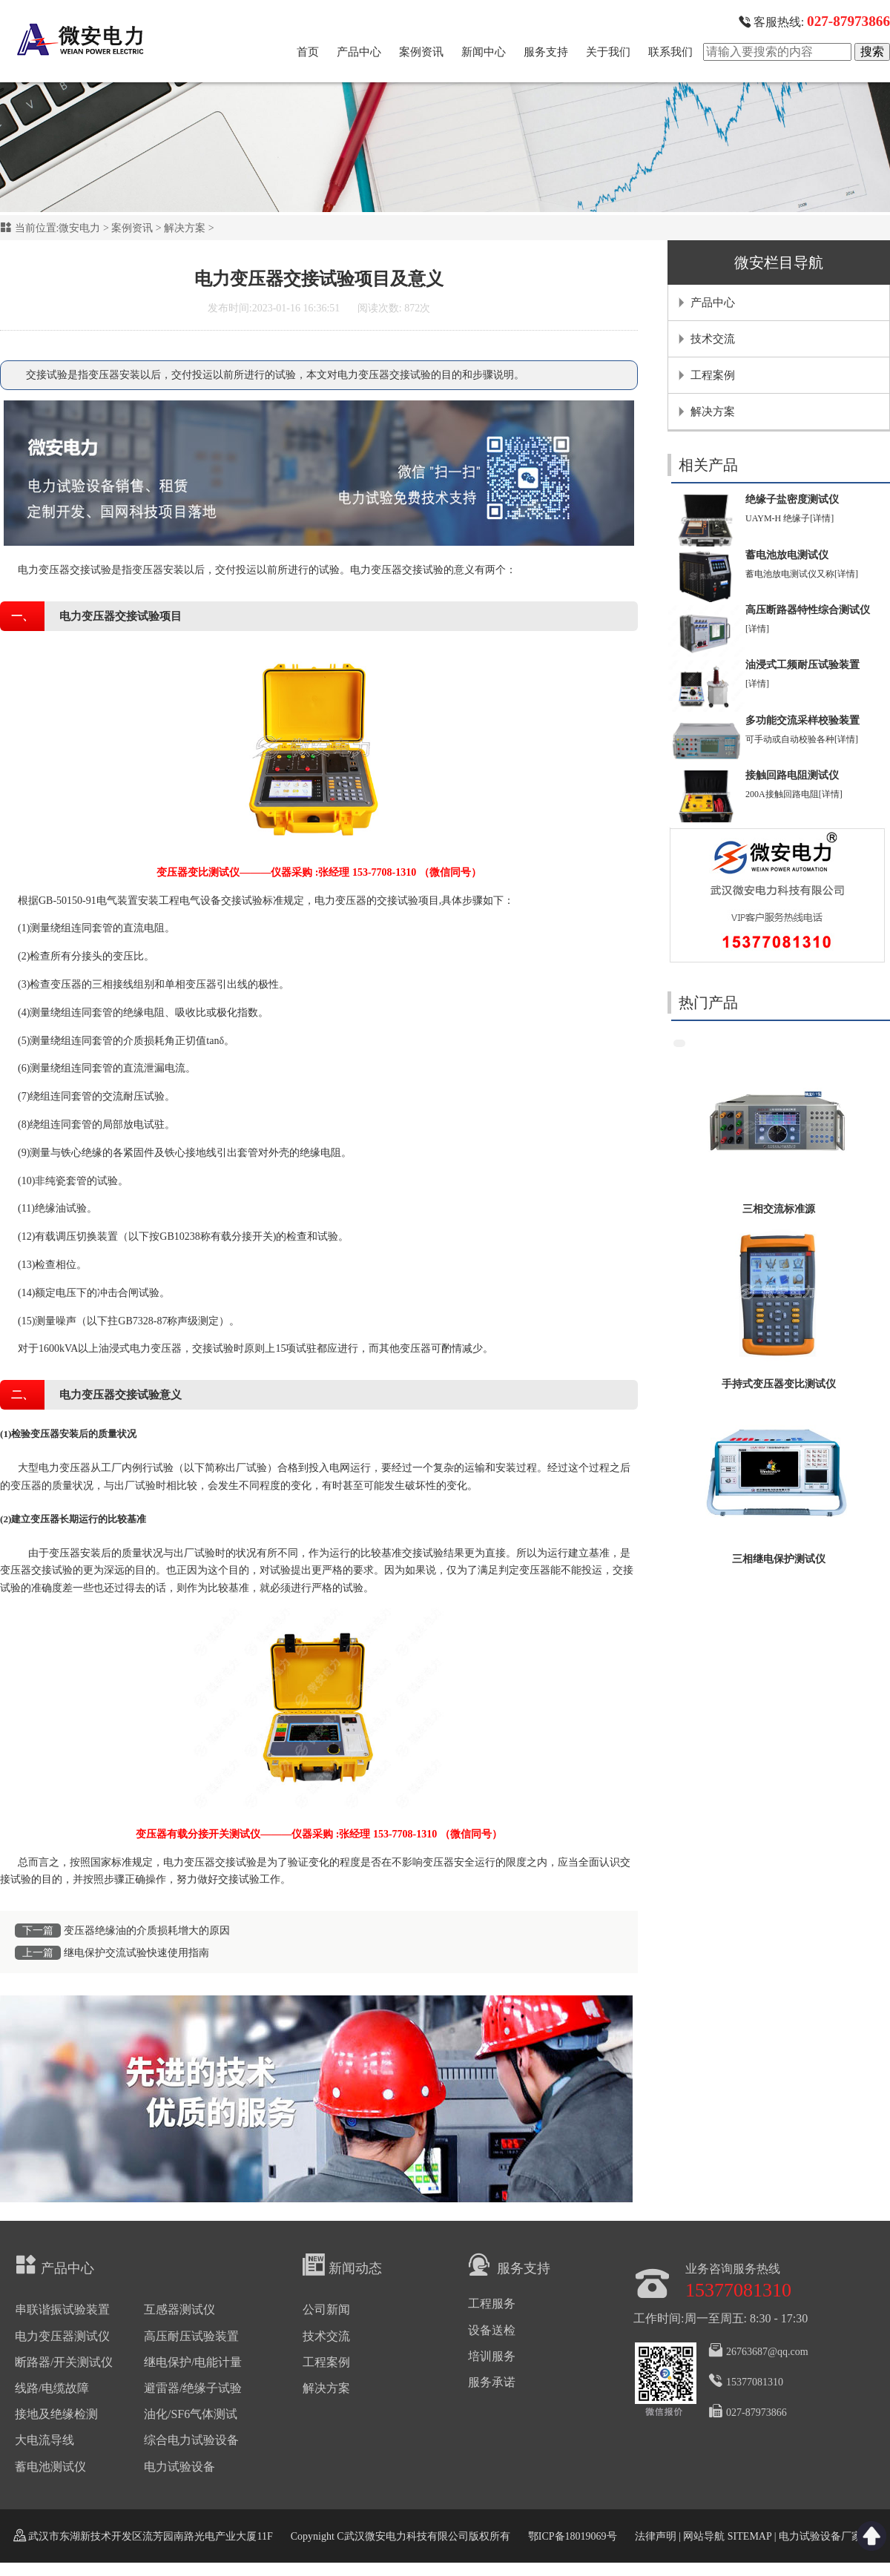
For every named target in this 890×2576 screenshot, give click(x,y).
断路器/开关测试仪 (64, 2362)
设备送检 (491, 2330)
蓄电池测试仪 (50, 2466)
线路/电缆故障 (52, 2388)
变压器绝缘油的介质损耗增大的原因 (147, 1930)
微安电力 (79, 228)
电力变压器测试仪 (62, 2336)
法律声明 (655, 2536)
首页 (308, 52)
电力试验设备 (179, 2466)
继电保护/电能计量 (193, 2362)
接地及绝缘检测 (56, 2414)
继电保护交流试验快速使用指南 (136, 1952)
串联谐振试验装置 (62, 2309)
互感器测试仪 (179, 2309)
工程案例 (712, 375)
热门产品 (708, 1002)
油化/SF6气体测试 (190, 2414)
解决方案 (184, 228)
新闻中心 (483, 52)
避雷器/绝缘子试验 (193, 2388)
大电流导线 (44, 2440)
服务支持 (546, 52)
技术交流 (712, 339)
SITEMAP (749, 2536)
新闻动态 (342, 2264)
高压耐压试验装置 (191, 2336)
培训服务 (491, 2356)
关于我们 (608, 52)
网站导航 (704, 2536)
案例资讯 (421, 52)
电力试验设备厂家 (820, 2536)
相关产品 (708, 465)
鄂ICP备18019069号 (572, 2536)
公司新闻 (326, 2309)
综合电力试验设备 (191, 2440)
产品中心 (359, 52)
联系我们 (670, 52)
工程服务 (491, 2303)
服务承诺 (491, 2382)
